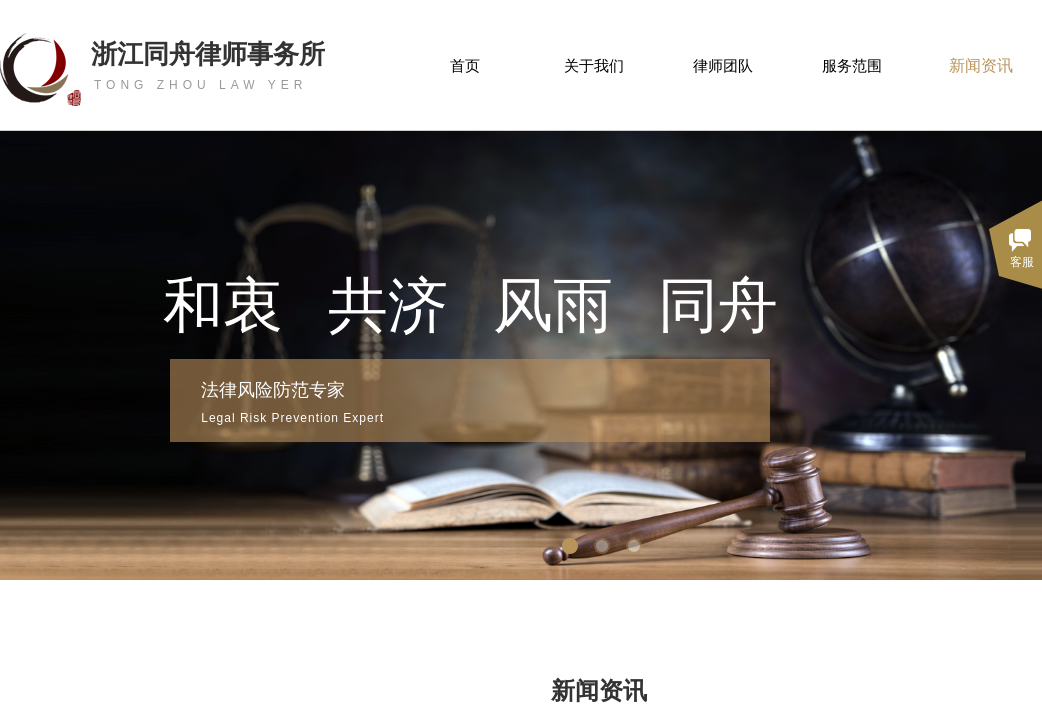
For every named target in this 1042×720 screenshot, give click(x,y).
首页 (465, 66)
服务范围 (852, 66)
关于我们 (594, 66)
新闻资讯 (981, 65)
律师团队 (723, 66)
